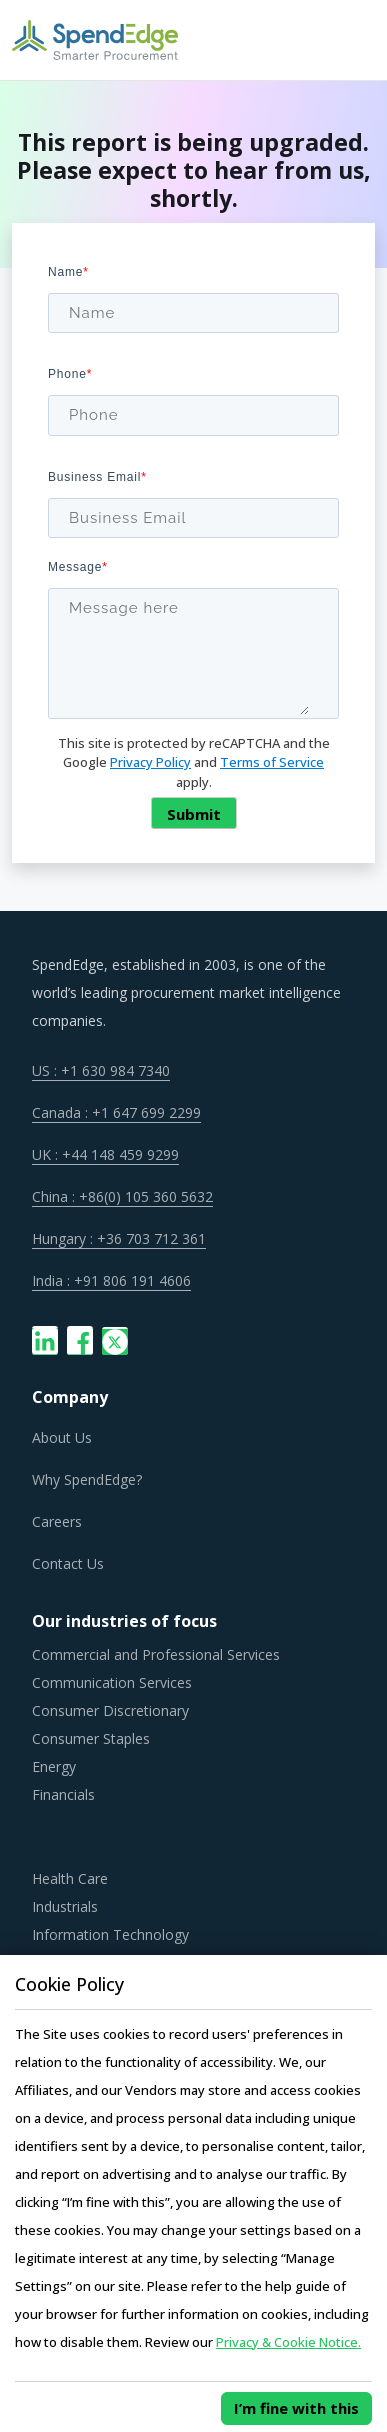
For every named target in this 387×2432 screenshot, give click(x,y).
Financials (63, 1794)
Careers (57, 1521)
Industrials (65, 1906)
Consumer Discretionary (110, 1710)
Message (78, 567)
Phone (70, 374)
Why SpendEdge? (87, 1479)
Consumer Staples (91, 1738)
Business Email (97, 477)
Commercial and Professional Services (156, 1654)
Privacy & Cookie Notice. (288, 2342)
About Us (62, 1437)
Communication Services (112, 1682)
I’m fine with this (296, 2408)
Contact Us (68, 1563)
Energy (54, 1766)
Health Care (70, 1878)
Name (68, 272)
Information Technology (110, 1934)
